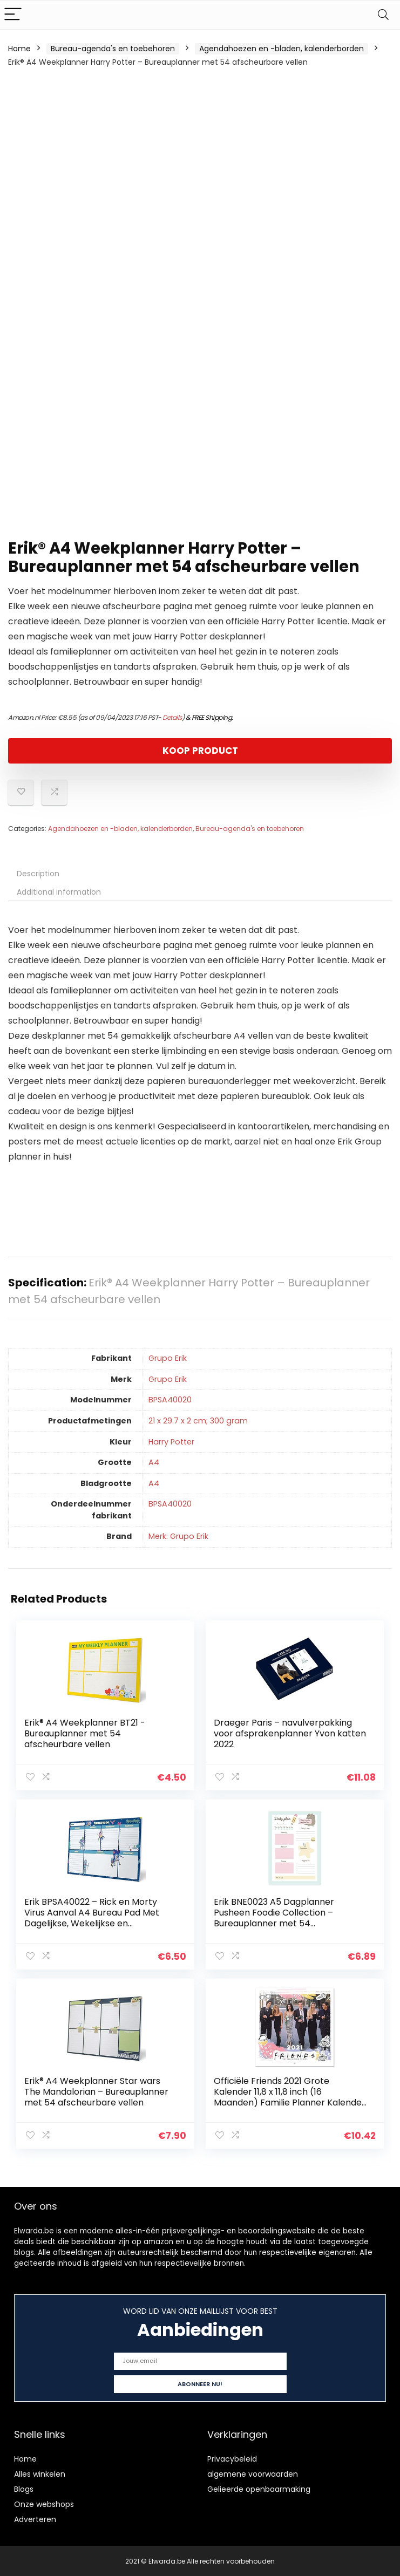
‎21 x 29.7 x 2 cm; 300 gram (198, 1420)
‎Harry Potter (171, 1441)
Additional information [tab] (59, 892)
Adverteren (35, 2518)
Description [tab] (38, 873)
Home (19, 48)
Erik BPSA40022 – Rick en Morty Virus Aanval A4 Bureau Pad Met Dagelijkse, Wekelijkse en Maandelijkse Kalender (92, 1917)
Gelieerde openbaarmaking (258, 2488)
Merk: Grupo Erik (178, 1536)
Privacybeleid (232, 2457)
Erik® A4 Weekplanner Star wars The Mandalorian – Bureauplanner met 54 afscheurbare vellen (97, 2091)
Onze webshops (44, 2503)
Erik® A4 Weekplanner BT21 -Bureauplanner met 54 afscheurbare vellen (85, 1733)
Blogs (23, 2488)
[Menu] (13, 15)
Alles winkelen (39, 2473)
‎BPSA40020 (170, 1399)
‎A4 (153, 1462)
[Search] (383, 15)
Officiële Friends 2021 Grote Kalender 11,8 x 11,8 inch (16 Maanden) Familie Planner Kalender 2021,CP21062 (289, 2096)
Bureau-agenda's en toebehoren (113, 48)
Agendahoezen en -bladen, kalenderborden (281, 48)
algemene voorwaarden (252, 2473)
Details (172, 717)
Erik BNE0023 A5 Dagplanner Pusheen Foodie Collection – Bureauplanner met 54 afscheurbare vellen (274, 1917)
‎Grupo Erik (167, 1358)
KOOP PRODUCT (200, 750)
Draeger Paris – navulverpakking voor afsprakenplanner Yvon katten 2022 (290, 1733)
